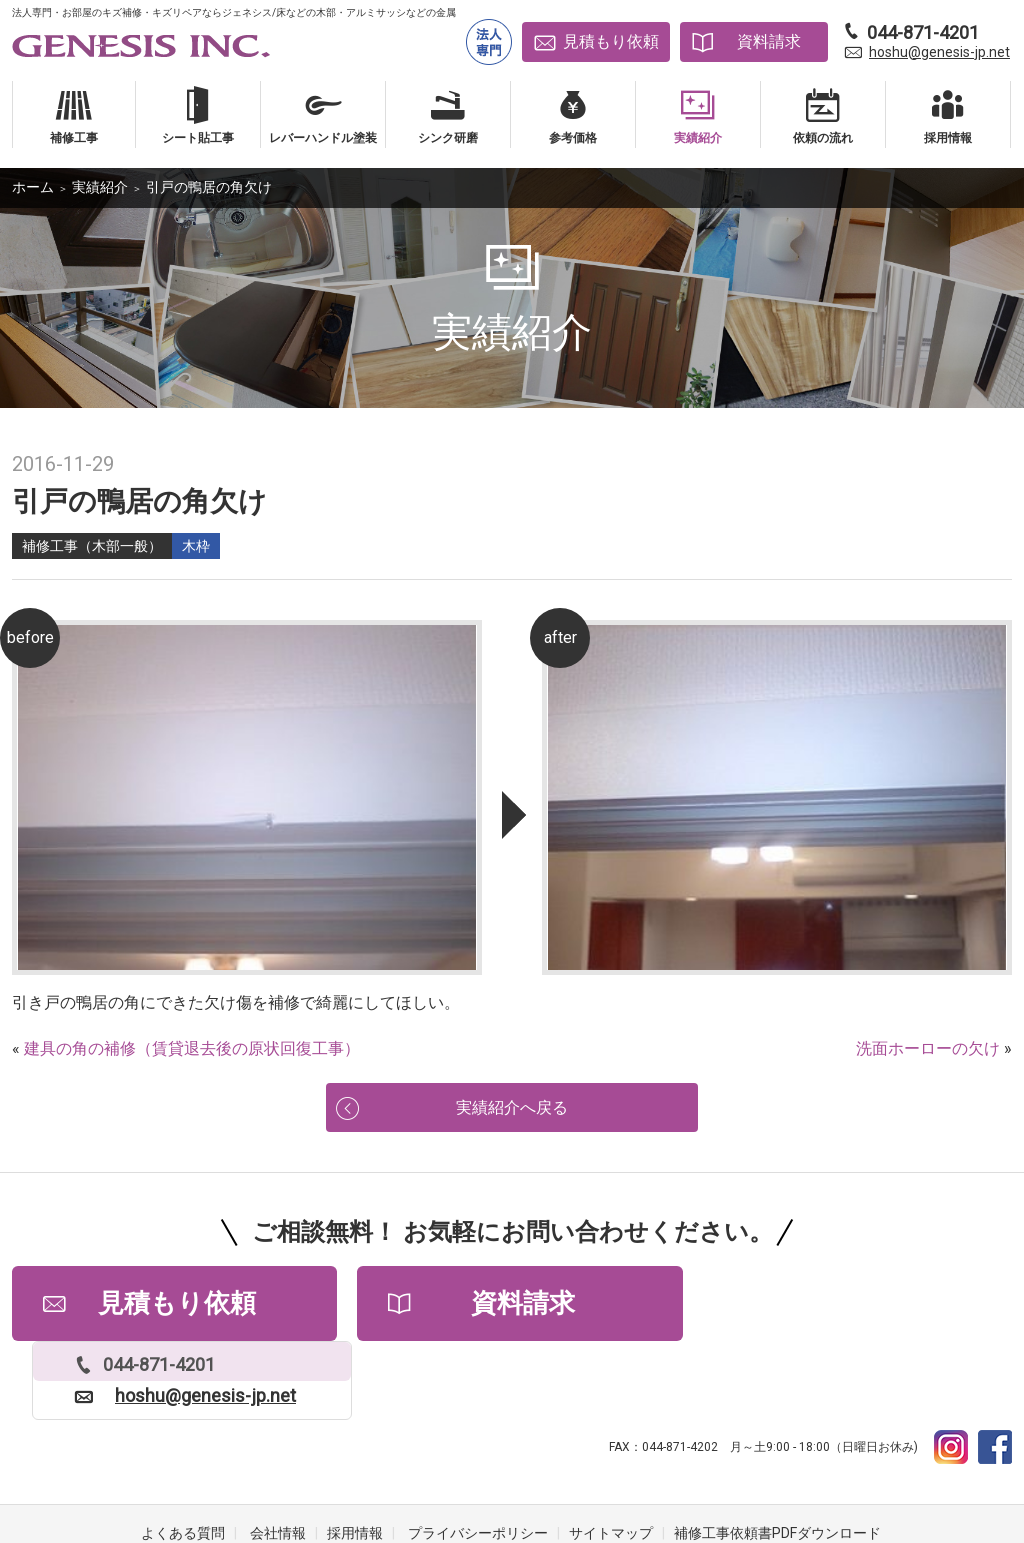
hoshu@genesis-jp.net (939, 52)
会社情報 (278, 1463)
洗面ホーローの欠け (928, 1048)
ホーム (33, 187)
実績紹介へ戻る (512, 1110)
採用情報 (355, 1463)
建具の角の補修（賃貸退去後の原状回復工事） (192, 1048)
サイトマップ (611, 1463)
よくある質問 (183, 1463)
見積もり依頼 (611, 41)
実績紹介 (100, 187)
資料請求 (769, 41)
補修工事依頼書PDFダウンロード (777, 1463)
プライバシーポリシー (478, 1463)
